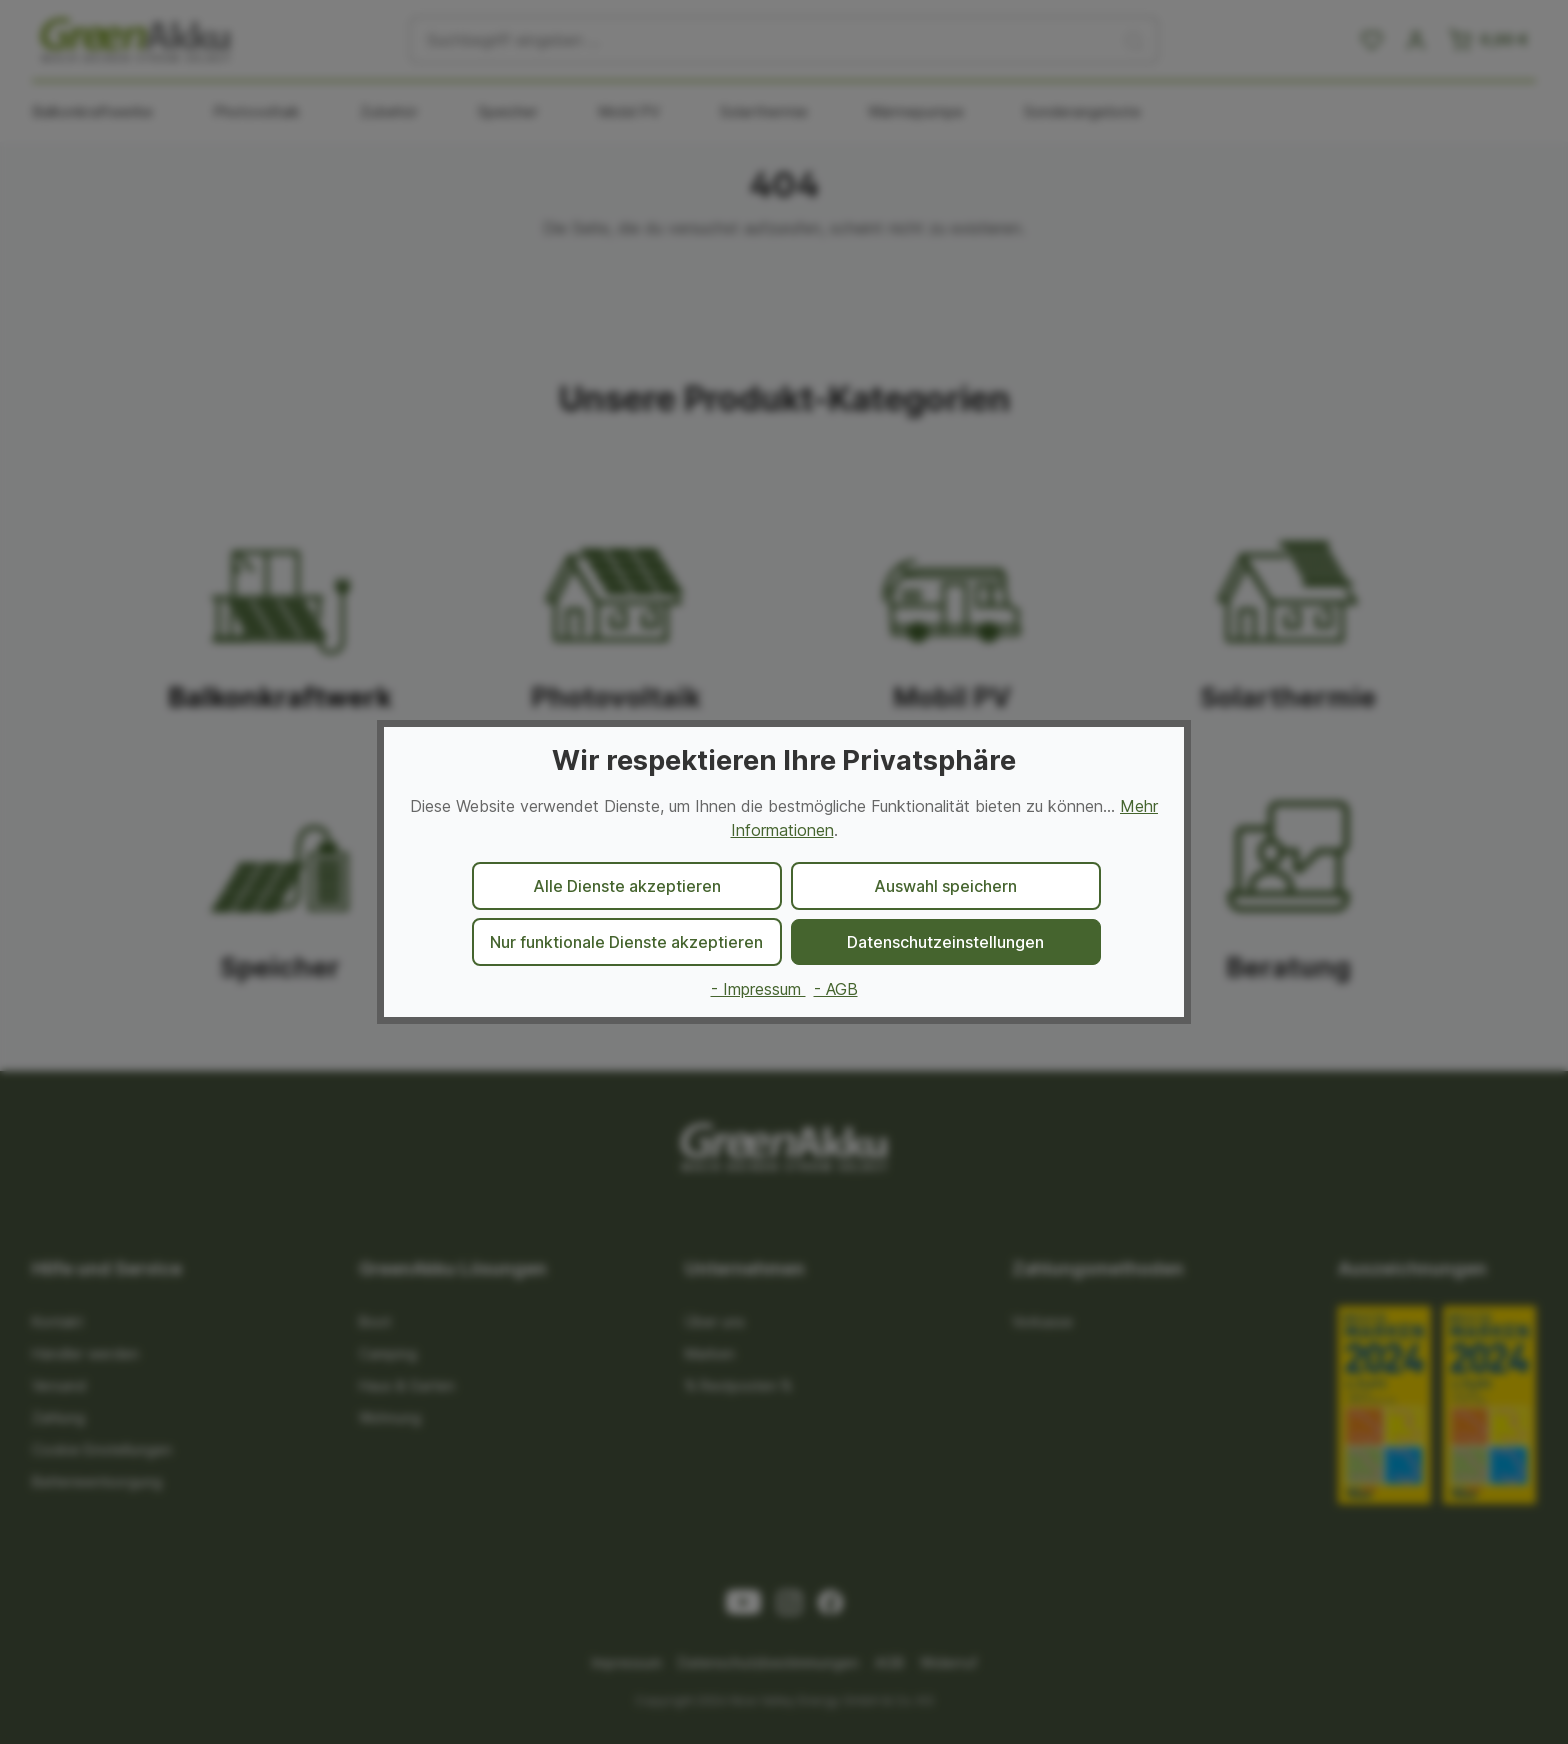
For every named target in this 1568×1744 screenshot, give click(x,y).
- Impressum (758, 989)
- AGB (836, 989)
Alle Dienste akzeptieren (627, 886)
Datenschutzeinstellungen (945, 942)
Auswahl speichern (945, 886)
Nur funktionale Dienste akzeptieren (626, 942)
